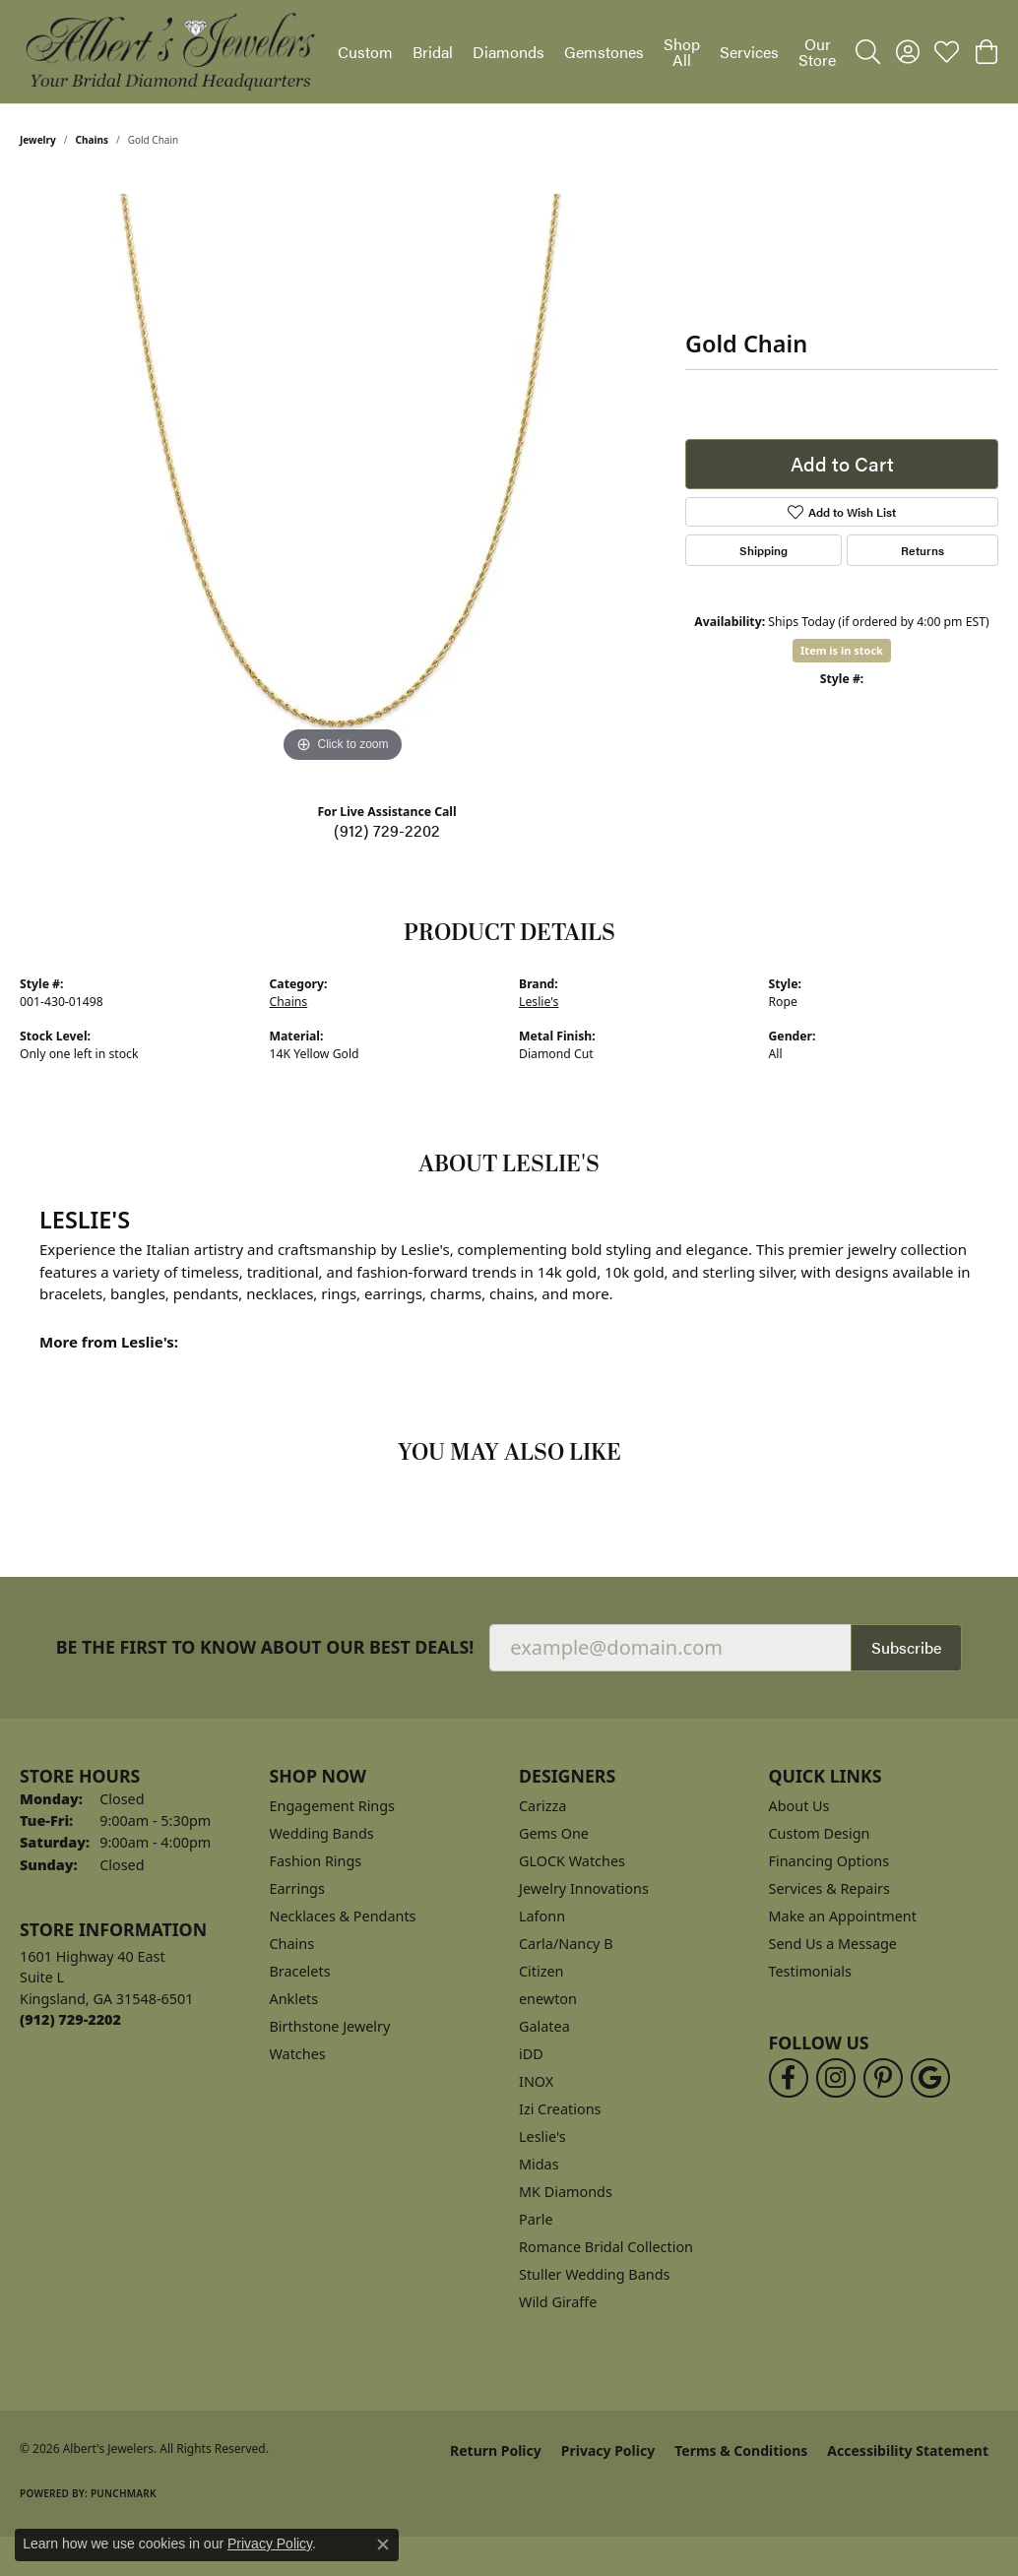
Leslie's (538, 1001)
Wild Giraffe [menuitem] (558, 2302)
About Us (799, 1805)
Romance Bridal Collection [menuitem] (606, 2246)
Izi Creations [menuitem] (560, 2109)
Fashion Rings (316, 1861)
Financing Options (829, 1861)
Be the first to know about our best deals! (265, 1647)
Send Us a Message (833, 1943)
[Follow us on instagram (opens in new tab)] (836, 2078)
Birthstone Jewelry (330, 2026)
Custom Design (819, 1833)
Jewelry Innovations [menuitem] (584, 1888)
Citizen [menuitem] (541, 1971)
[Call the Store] (70, 2019)
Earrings (297, 1888)
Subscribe (906, 1647)
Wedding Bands (322, 1833)
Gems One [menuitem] (554, 1833)
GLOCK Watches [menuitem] (572, 1861)
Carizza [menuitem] (542, 1805)
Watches (298, 2053)
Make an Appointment (843, 1916)
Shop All (682, 51)
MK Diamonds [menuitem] (565, 2191)
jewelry (38, 140)
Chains (92, 140)
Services (749, 51)
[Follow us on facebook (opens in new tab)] (788, 2078)
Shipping (763, 550)
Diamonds (508, 51)
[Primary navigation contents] (587, 51)
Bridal (433, 51)
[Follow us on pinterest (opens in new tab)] (883, 2078)
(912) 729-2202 (387, 830)
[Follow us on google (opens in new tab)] (930, 2078)
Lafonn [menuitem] (542, 1916)
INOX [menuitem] (536, 2081)
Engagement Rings (333, 1805)
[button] (868, 52)
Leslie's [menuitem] (542, 2136)
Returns (922, 550)
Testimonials (810, 1971)
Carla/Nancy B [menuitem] (566, 1943)
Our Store (817, 51)
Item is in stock (841, 650)
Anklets (294, 1998)
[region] (342, 472)
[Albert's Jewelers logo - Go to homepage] (169, 51)
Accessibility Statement (907, 2450)
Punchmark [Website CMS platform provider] (124, 2493)
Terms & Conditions (740, 2450)
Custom (365, 51)
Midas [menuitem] (539, 2164)
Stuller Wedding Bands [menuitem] (594, 2274)
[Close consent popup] (383, 2544)
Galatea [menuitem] (544, 2026)
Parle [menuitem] (536, 2219)
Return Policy (495, 2450)
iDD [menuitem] (531, 2053)
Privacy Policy (608, 2450)
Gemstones (604, 51)
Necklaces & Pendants (343, 1916)
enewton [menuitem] (548, 1998)
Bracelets (300, 1971)
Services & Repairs (829, 1888)
